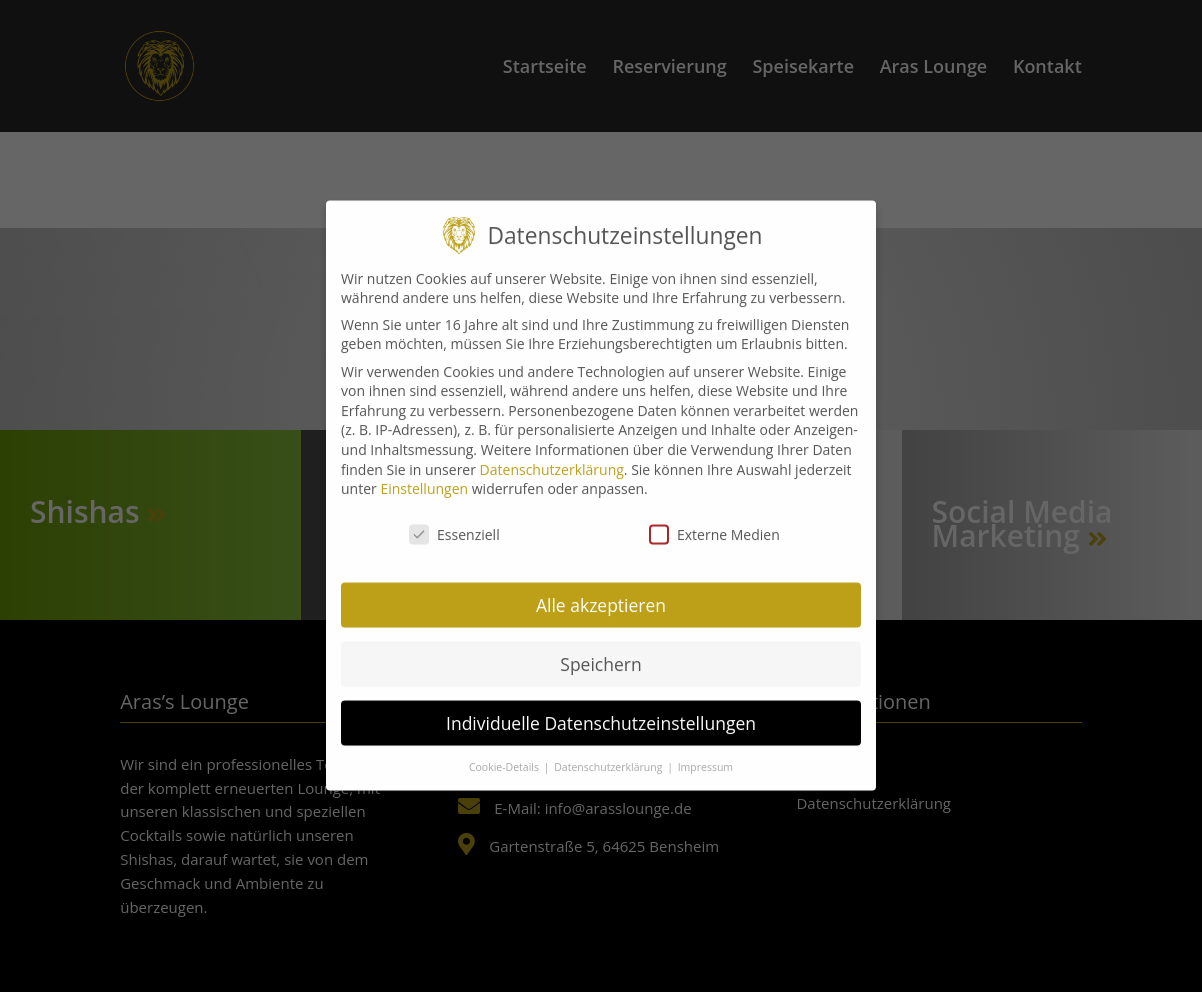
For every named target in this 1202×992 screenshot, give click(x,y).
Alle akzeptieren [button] (601, 585)
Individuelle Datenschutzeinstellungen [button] (601, 703)
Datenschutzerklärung (552, 449)
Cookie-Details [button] (505, 746)
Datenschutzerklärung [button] (609, 746)
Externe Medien (714, 514)
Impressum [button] (705, 746)
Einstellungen (424, 468)
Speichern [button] (600, 644)
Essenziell (454, 514)
